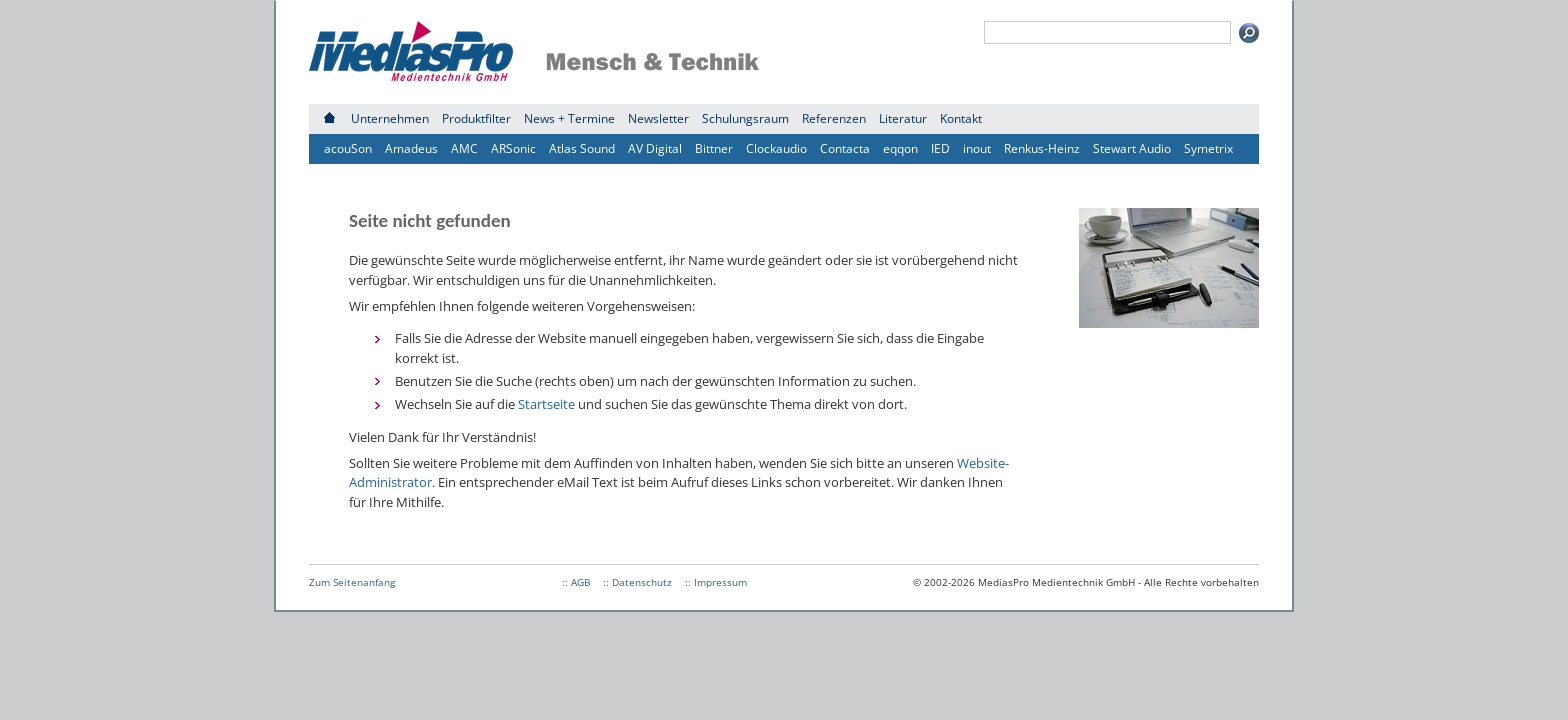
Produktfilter (476, 118)
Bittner (714, 148)
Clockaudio (776, 148)
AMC (464, 148)
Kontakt (961, 118)
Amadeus (411, 148)
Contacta (845, 148)
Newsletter (658, 118)
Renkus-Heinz (1042, 148)
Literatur (903, 118)
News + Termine (569, 118)
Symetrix (1208, 148)
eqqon (900, 148)
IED (940, 148)
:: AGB (576, 582)
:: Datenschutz (637, 582)
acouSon (348, 148)
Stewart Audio (1132, 148)
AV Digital (655, 148)
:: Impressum (716, 582)
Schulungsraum (745, 118)
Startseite (546, 404)
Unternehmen (390, 118)
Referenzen (834, 118)
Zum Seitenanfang (352, 582)
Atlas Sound (582, 148)
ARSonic (513, 148)
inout (977, 148)
